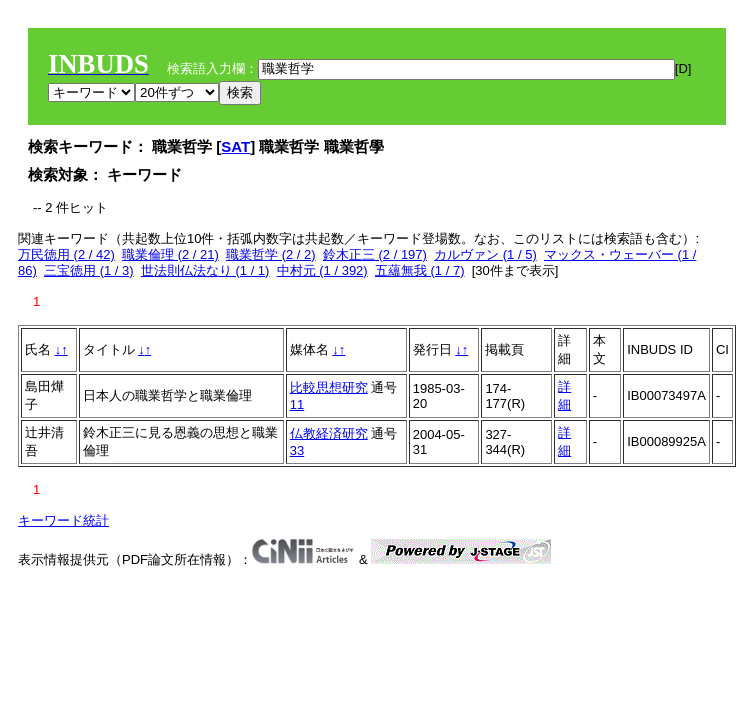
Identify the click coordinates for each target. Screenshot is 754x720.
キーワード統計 (63, 520)
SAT (235, 146)
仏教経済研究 (329, 433)
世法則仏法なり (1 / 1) (205, 270)
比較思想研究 (329, 387)
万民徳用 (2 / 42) (66, 254)
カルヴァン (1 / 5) (485, 254)
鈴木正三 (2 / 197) (375, 254)
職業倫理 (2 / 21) (170, 254)
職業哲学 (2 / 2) (271, 254)
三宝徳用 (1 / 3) (89, 270)
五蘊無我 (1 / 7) (420, 270)
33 (297, 450)
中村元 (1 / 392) (322, 270)
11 (297, 404)
